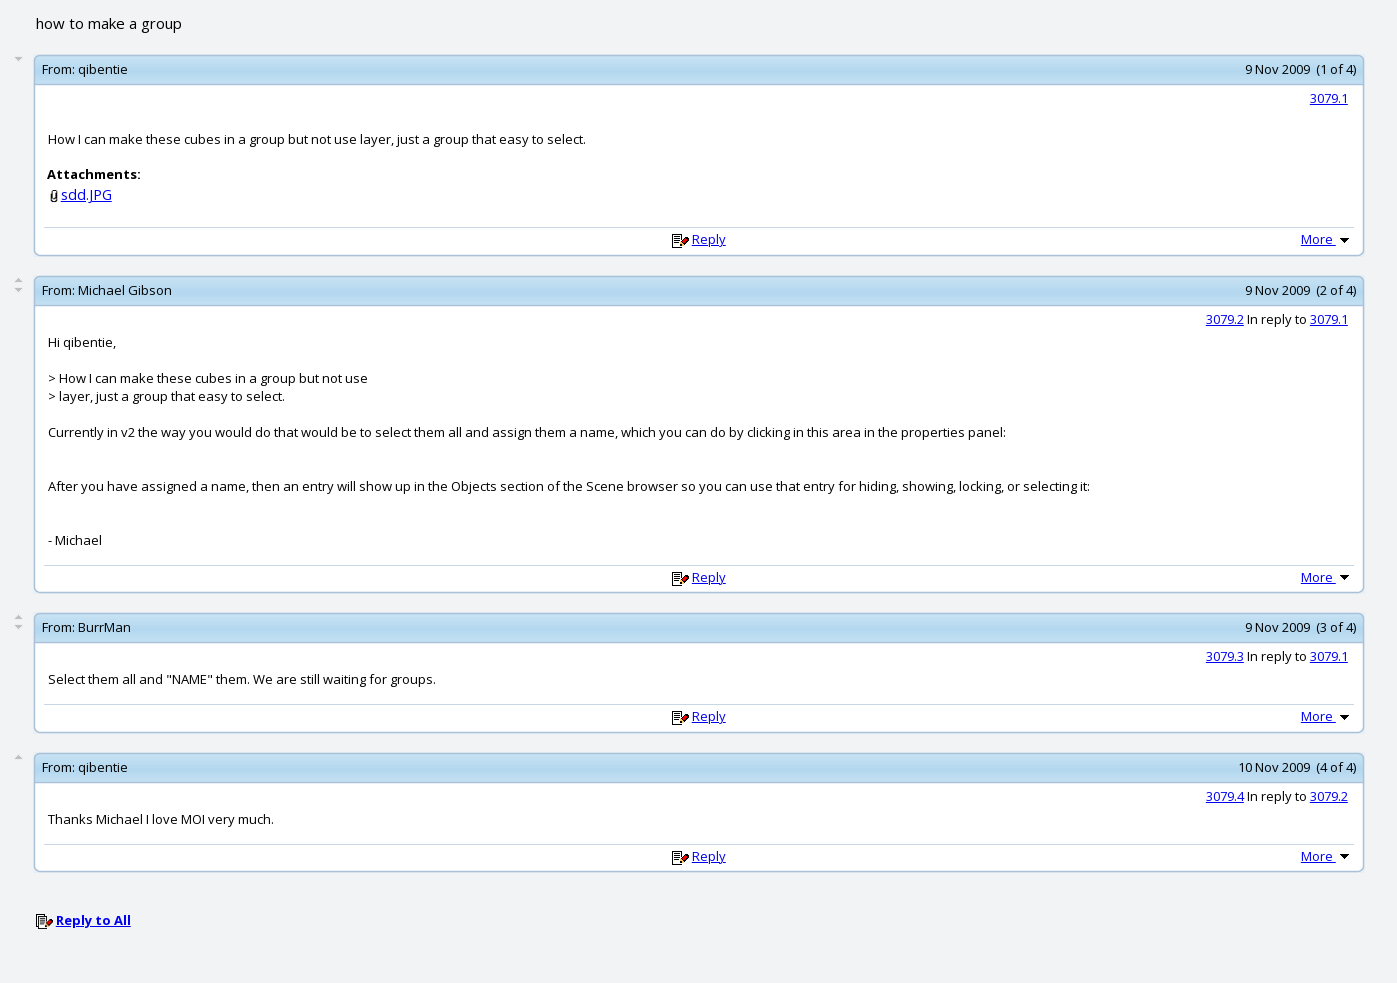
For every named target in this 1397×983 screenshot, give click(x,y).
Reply (709, 239)
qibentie (103, 69)
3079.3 (1225, 656)
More (1327, 239)
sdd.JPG (86, 194)
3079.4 (1225, 796)
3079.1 (1329, 98)
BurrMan (104, 627)
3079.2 (1225, 319)
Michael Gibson (125, 290)
